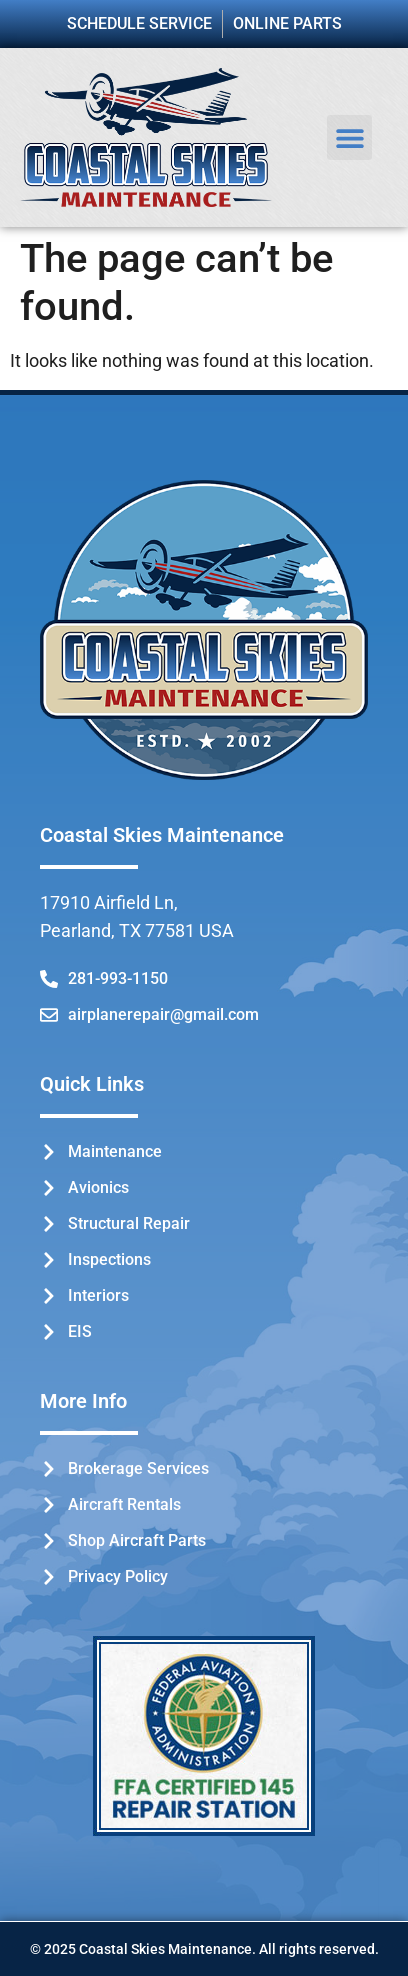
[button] (349, 137)
